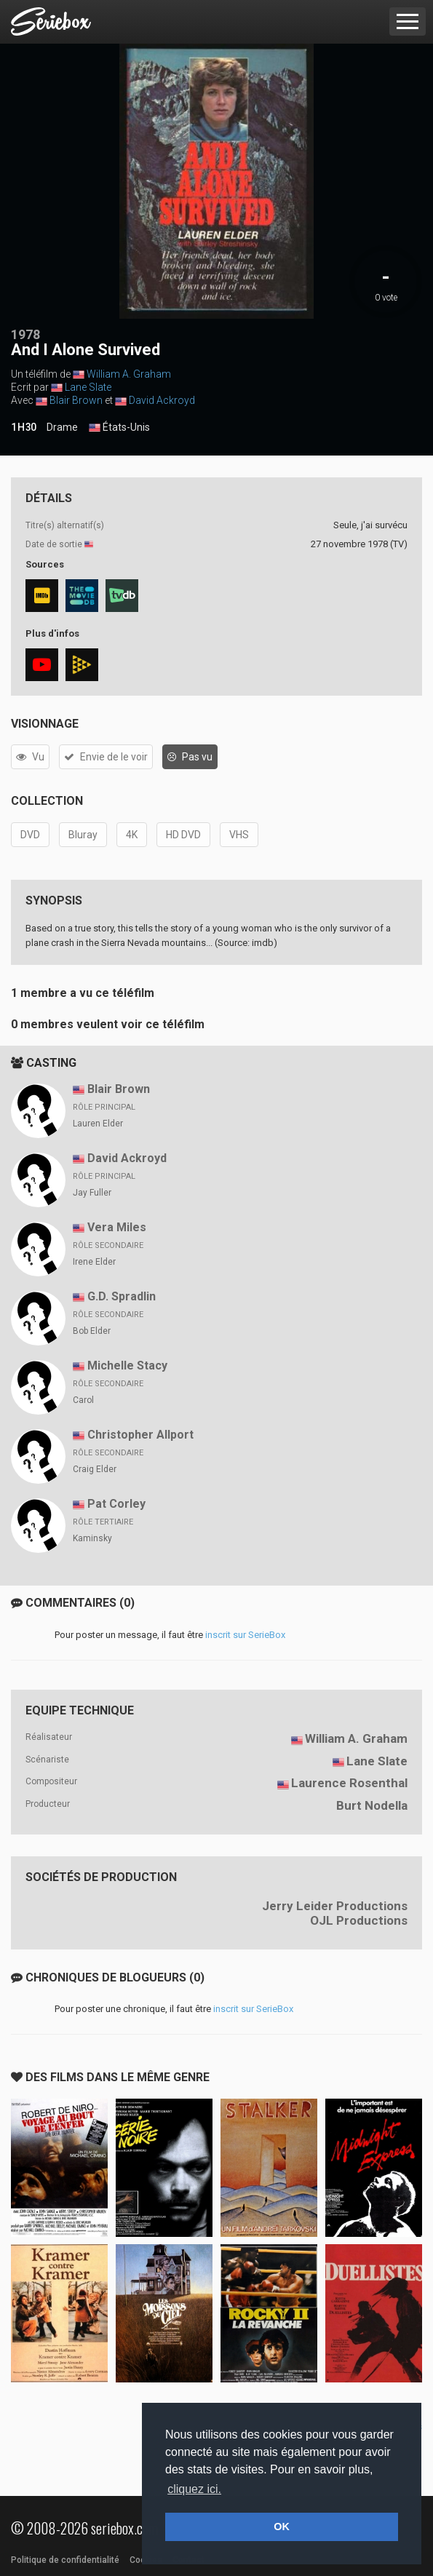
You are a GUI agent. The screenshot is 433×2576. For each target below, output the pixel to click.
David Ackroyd (162, 400)
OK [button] (282, 2526)
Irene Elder (94, 1262)
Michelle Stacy (127, 1365)
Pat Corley (116, 1504)
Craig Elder (94, 1469)
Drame (62, 427)
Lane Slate (88, 387)
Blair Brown (76, 400)
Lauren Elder (98, 1123)
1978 (25, 334)
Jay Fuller (92, 1193)
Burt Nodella (372, 1805)
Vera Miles (116, 1227)
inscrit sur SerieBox (245, 1634)
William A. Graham (129, 374)
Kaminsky (92, 1538)
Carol (83, 1400)
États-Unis (119, 428)
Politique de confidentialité (65, 2560)
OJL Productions (359, 1920)
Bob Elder (92, 1331)
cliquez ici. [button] (194, 2489)
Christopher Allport (140, 1435)
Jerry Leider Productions (335, 1906)
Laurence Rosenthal (349, 1783)
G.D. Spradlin (121, 1296)
